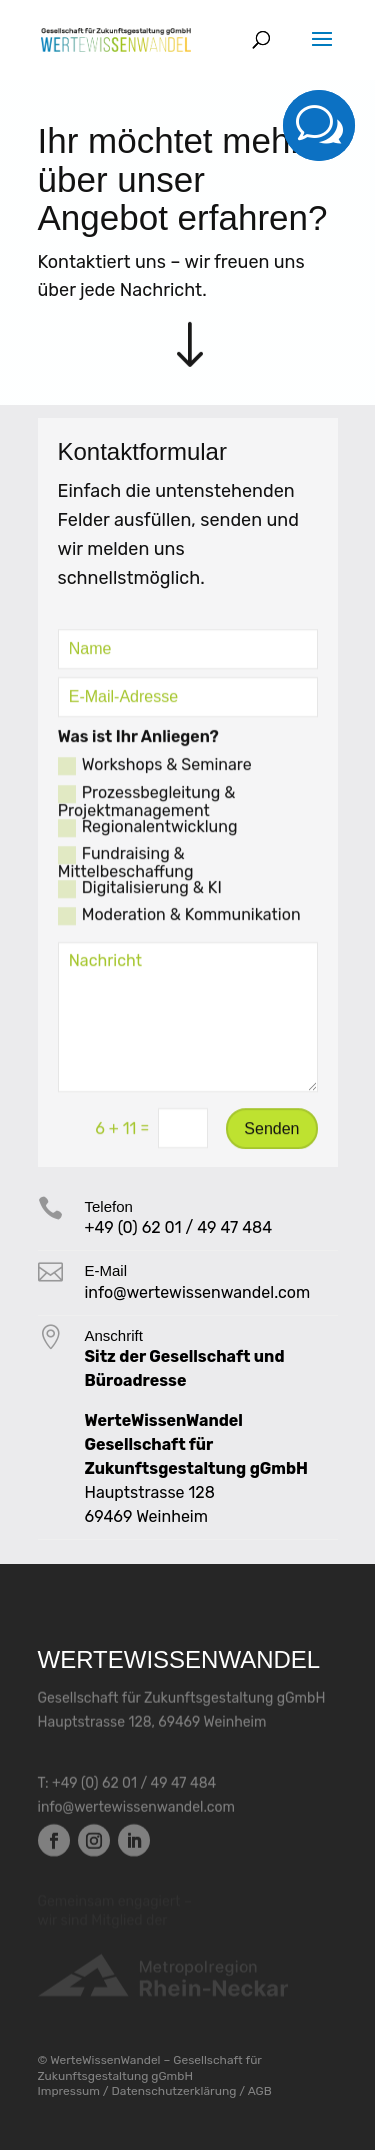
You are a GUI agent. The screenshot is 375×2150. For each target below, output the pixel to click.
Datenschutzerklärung (174, 2091)
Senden (271, 1133)
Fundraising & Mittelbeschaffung (126, 868)
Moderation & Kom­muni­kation (179, 921)
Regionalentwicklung (148, 833)
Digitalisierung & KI (140, 894)
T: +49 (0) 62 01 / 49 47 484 (127, 1783)
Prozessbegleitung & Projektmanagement (147, 807)
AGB (260, 2091)
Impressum (69, 2091)
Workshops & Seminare (155, 772)
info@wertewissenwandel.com (137, 1807)
